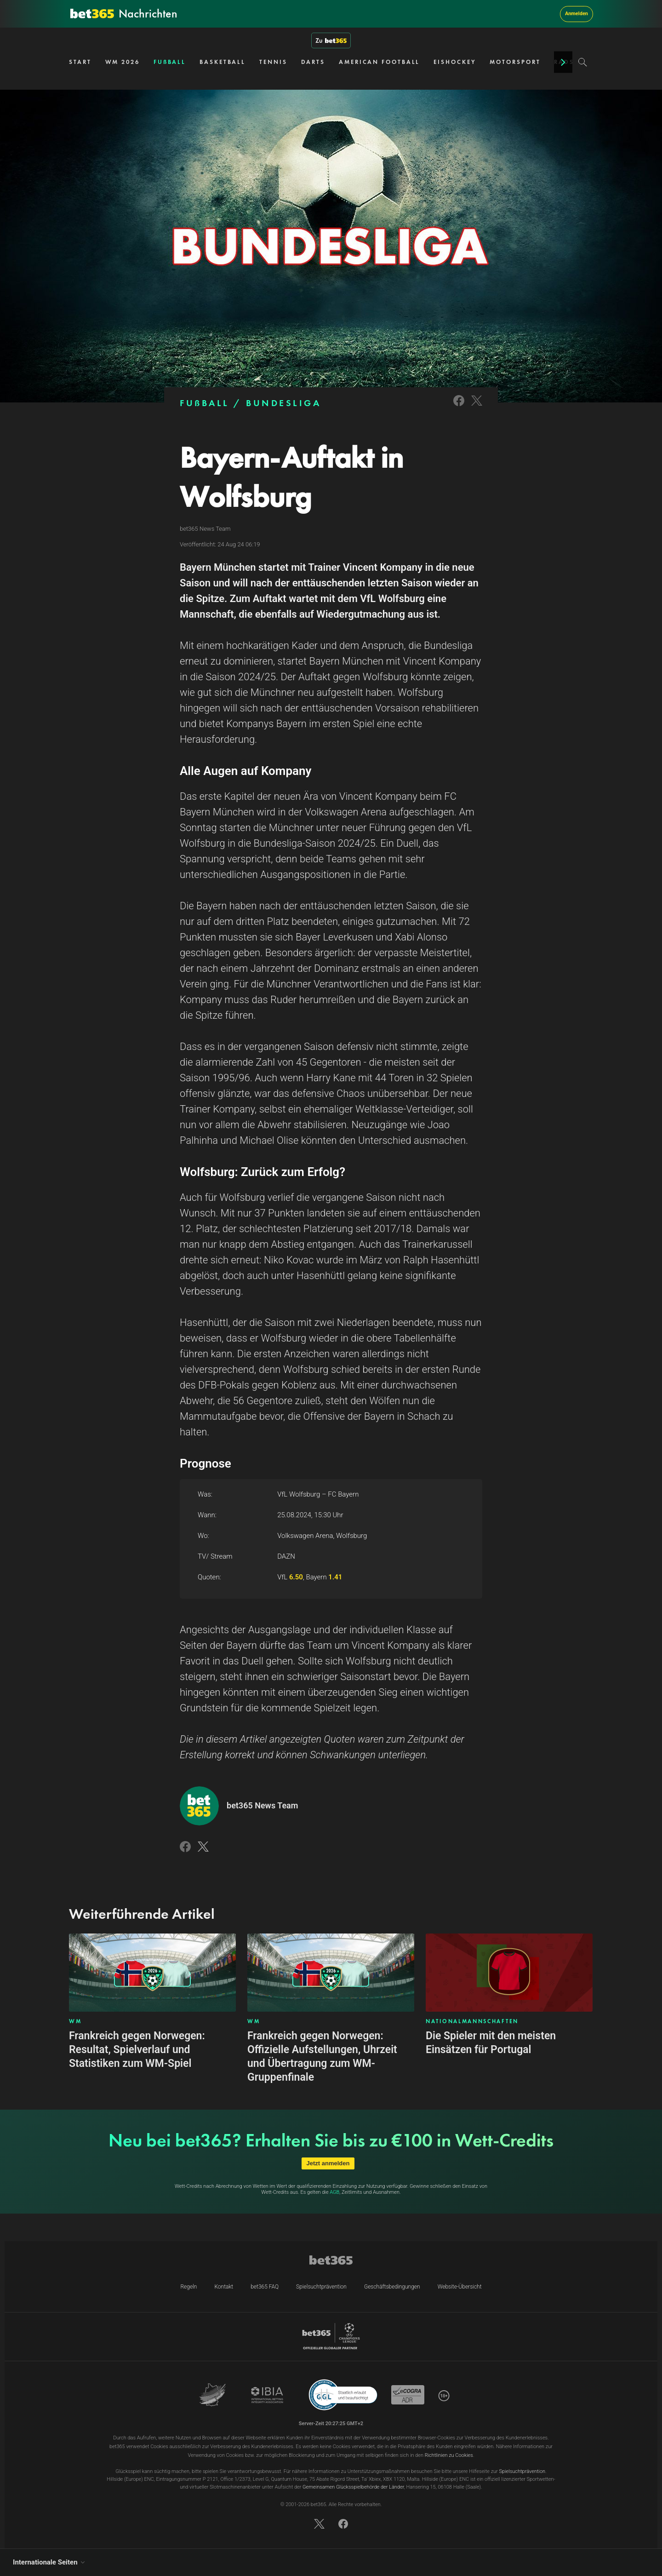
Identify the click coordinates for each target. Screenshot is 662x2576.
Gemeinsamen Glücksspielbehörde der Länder (353, 2487)
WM (75, 2021)
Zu (331, 40)
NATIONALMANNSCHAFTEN (472, 2021)
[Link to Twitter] (476, 407)
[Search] (582, 62)
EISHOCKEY (455, 62)
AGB (334, 2192)
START (80, 62)
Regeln (188, 2286)
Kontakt (223, 2286)
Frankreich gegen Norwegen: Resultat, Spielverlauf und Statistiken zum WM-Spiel (137, 2050)
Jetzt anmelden (328, 2163)
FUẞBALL (170, 62)
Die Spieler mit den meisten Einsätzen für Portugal (491, 2043)
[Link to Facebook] (458, 407)
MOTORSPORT (515, 62)
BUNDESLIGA (283, 403)
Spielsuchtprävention (321, 2286)
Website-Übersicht (460, 2286)
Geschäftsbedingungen (392, 2286)
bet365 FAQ (265, 2286)
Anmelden (576, 14)
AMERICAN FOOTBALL (379, 62)
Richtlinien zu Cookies (449, 2455)
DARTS (313, 62)
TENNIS (273, 62)
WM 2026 (122, 62)
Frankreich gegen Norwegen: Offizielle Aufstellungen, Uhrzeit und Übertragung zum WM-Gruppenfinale (322, 2056)
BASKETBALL (222, 62)
